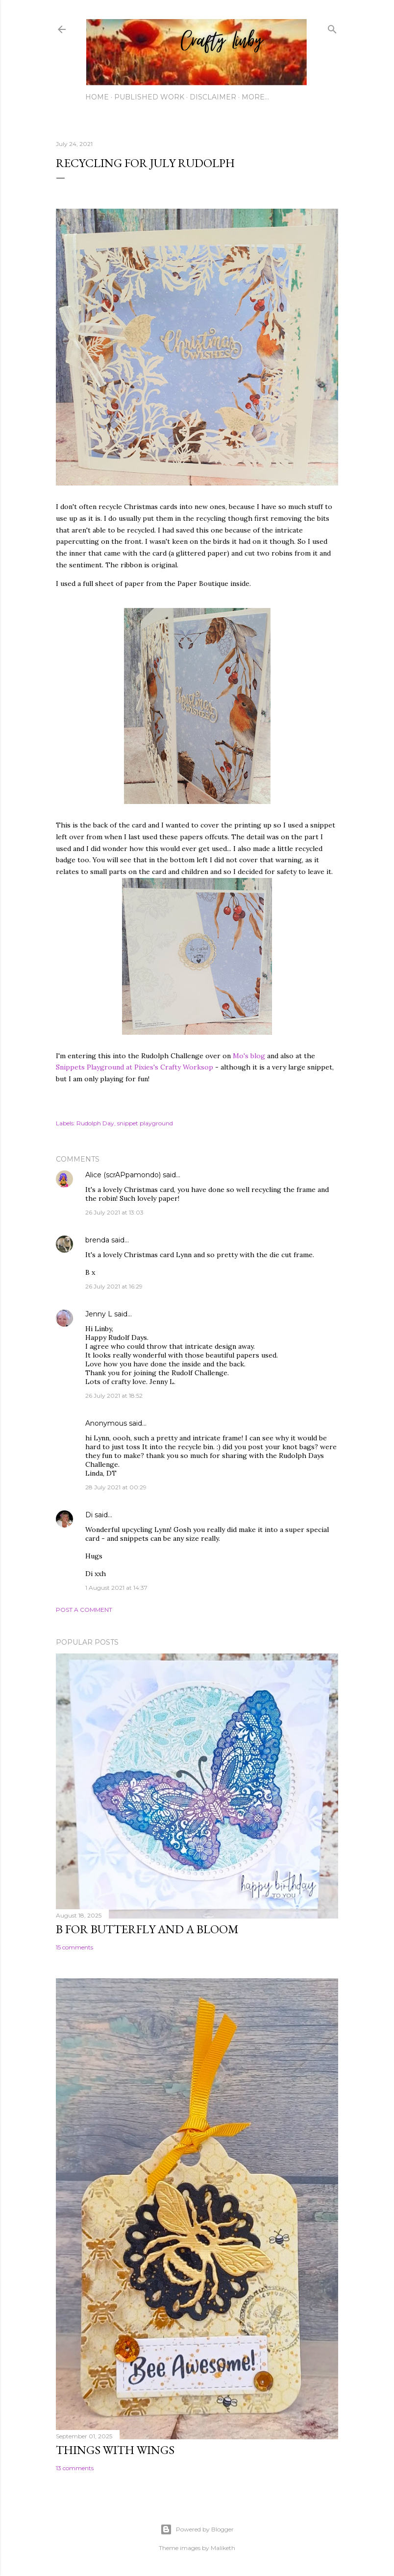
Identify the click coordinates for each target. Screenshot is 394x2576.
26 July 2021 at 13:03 (114, 1212)
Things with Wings (115, 2449)
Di (89, 1514)
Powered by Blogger (197, 2529)
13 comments (75, 2468)
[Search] (332, 27)
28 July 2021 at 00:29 (116, 1487)
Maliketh (223, 2548)
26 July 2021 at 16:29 (114, 1286)
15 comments (74, 1947)
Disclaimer (213, 97)
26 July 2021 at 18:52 (114, 1395)
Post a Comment (84, 1609)
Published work (149, 97)
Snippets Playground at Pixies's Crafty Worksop (135, 1067)
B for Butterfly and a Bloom (147, 1929)
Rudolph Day (95, 1123)
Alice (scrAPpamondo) (123, 1174)
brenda (97, 1240)
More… (255, 97)
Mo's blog (250, 1055)
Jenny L (98, 1314)
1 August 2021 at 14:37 (116, 1587)
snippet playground (145, 1123)
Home (97, 97)
